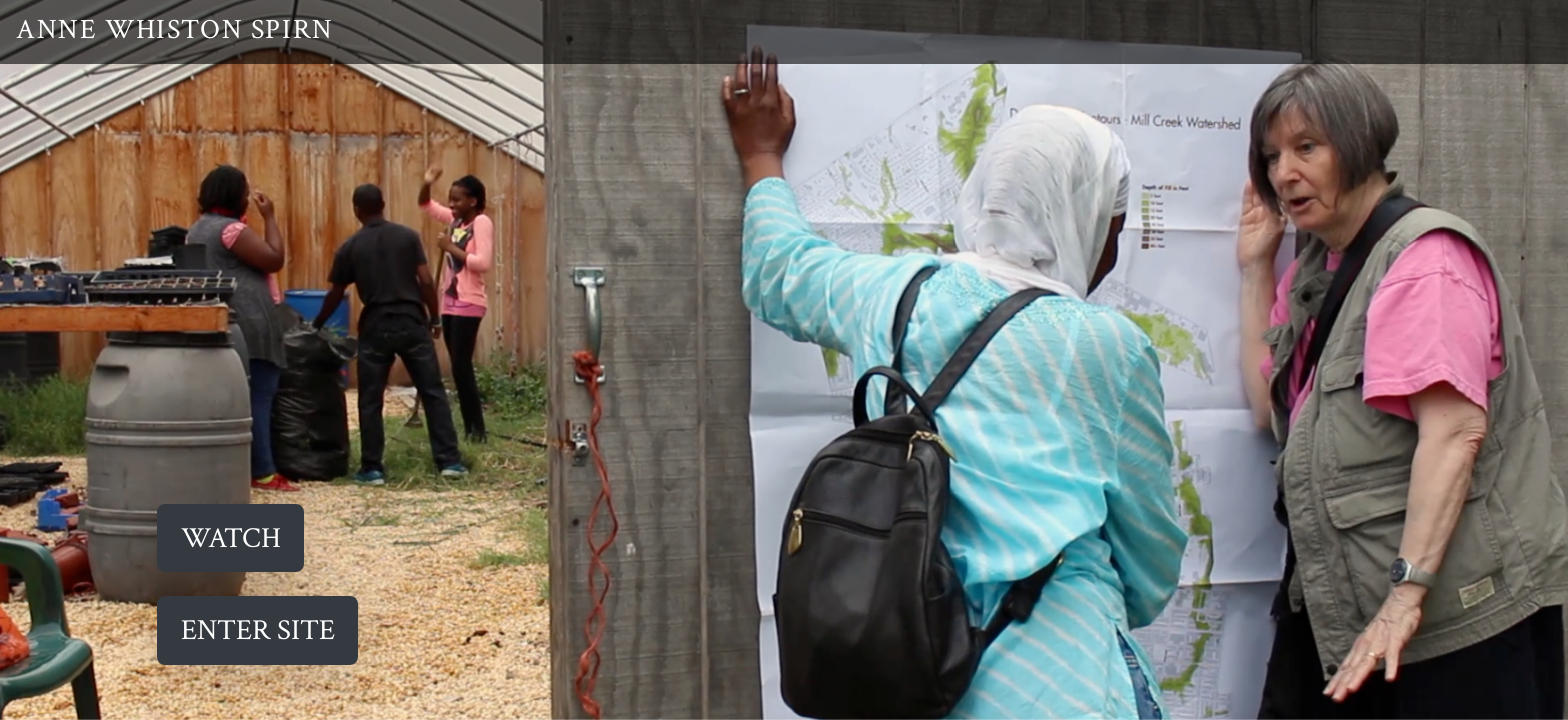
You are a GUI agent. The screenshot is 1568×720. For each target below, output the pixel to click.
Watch (231, 538)
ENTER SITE (258, 630)
